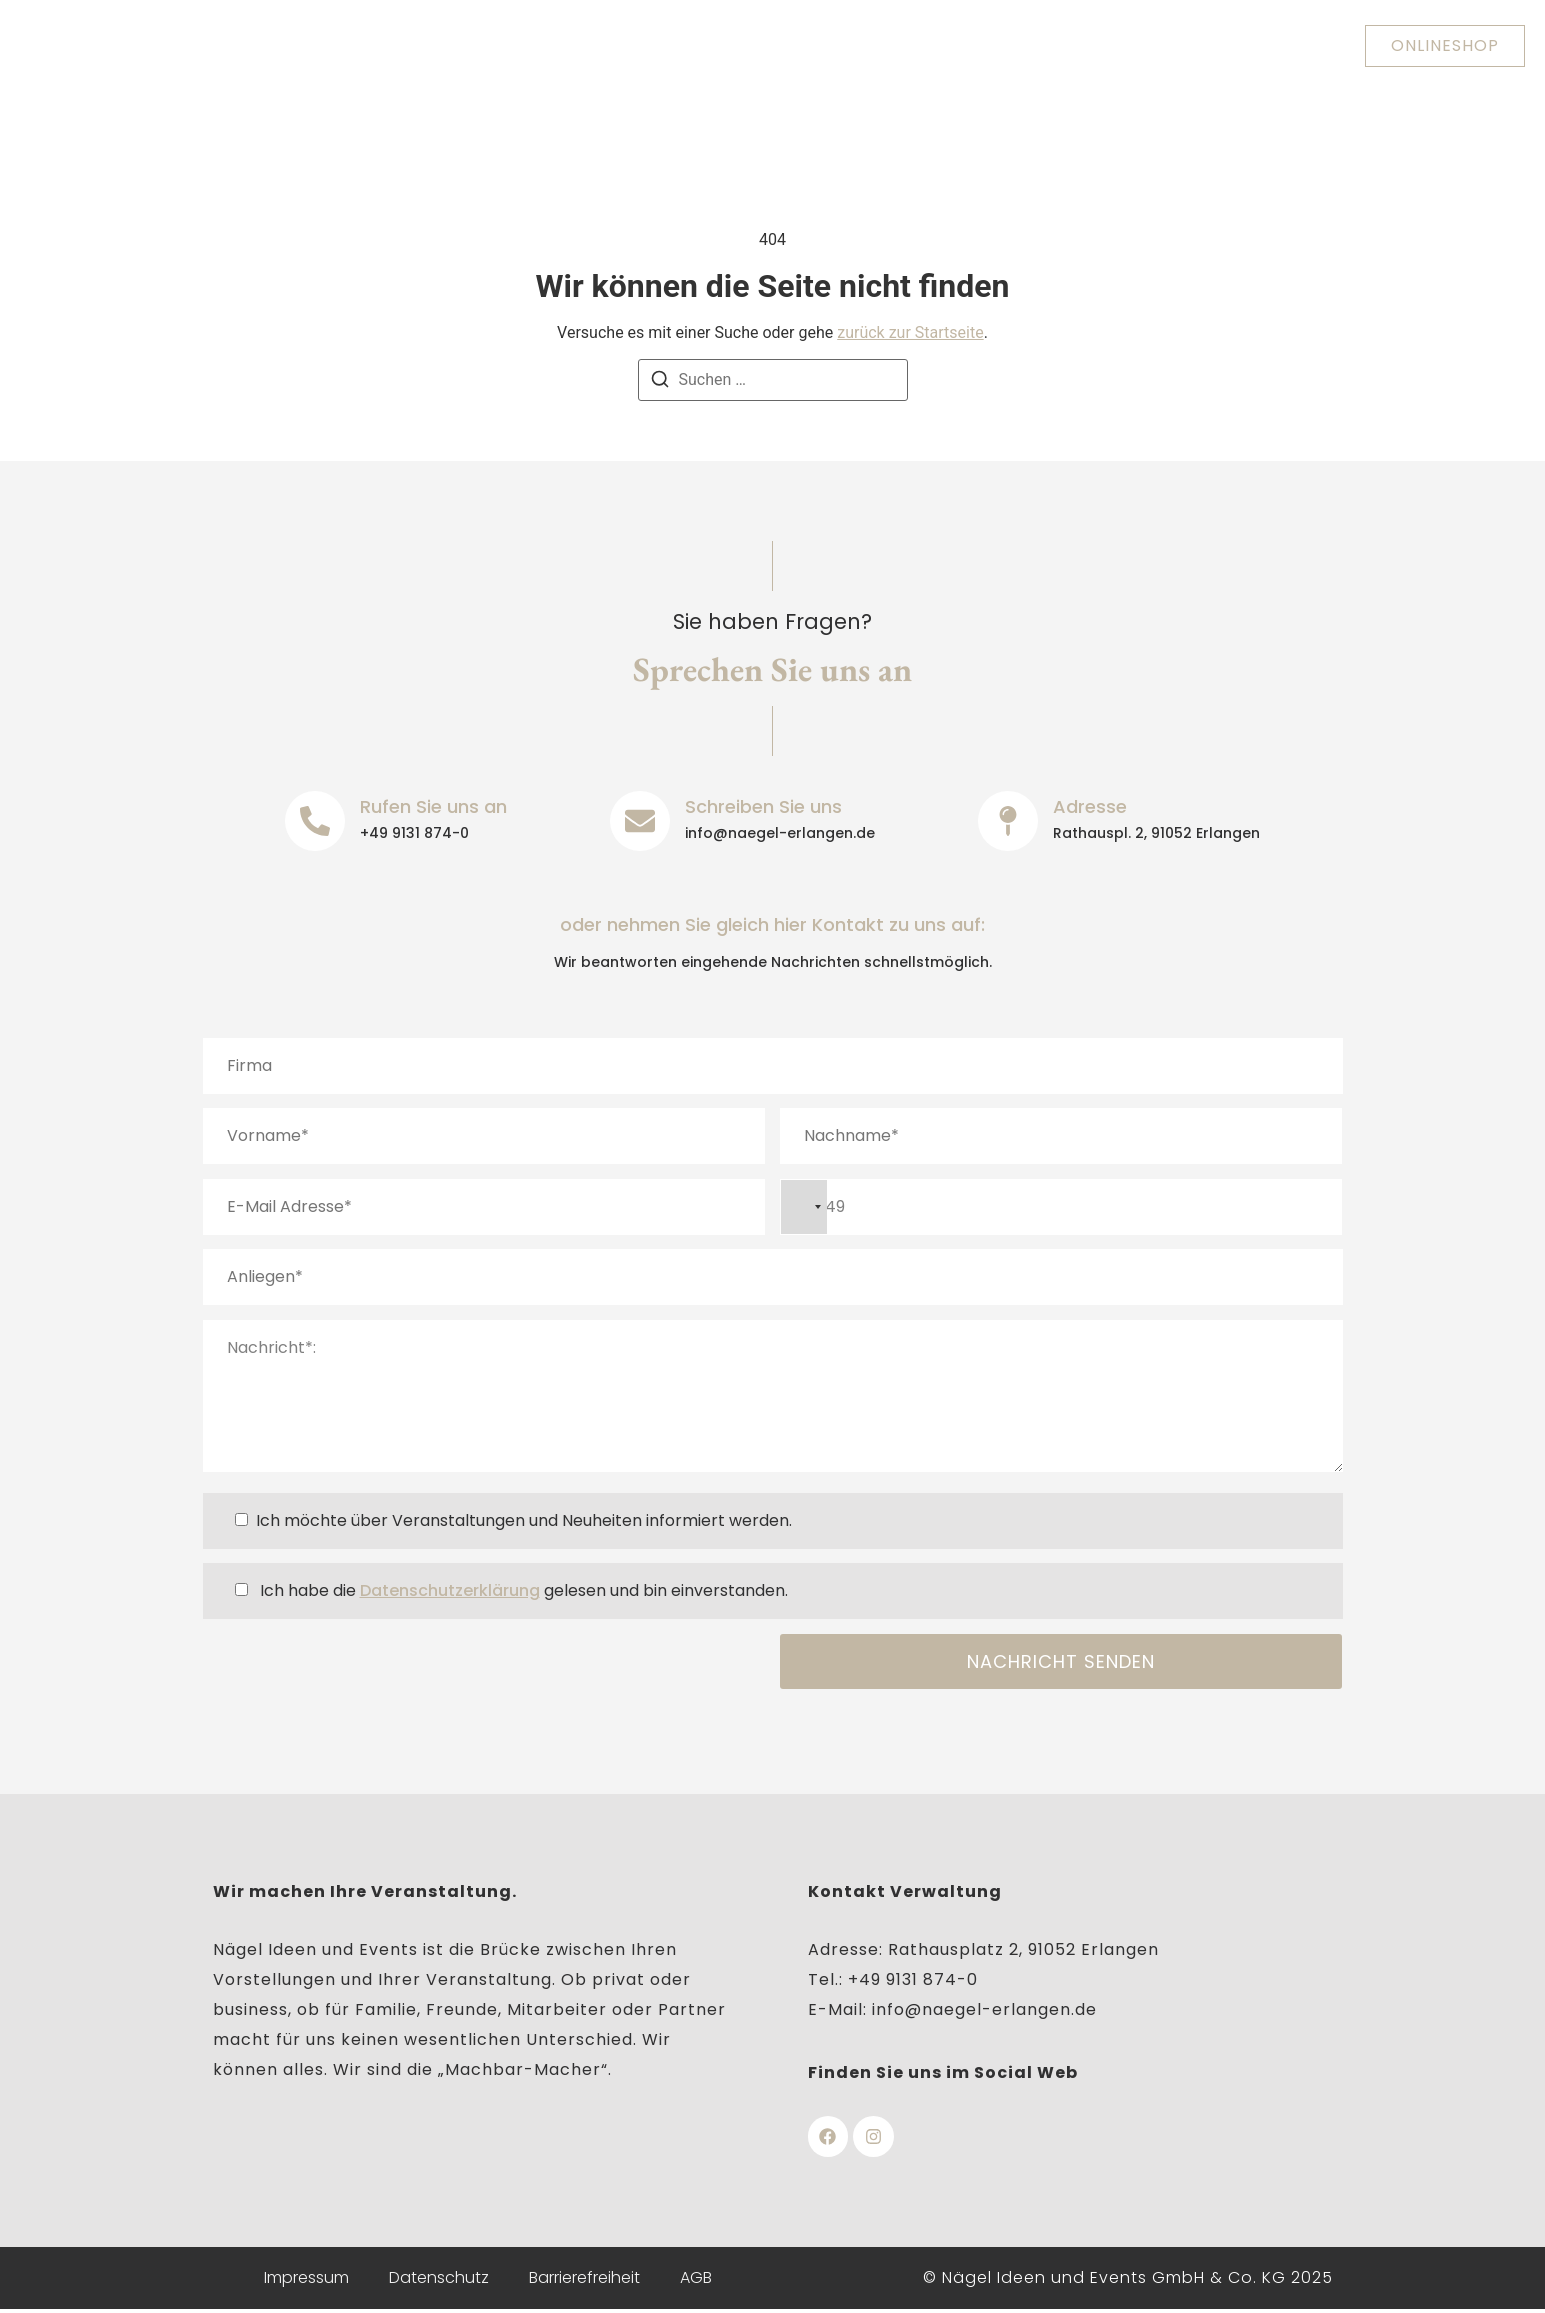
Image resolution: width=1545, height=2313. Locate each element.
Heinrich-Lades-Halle (620, 45)
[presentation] (355, 1673)
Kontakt (1103, 45)
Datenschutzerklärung (450, 1590)
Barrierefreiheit (584, 2279)
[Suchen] (660, 382)
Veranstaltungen (951, 45)
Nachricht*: (773, 1396)
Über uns (446, 45)
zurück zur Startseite (910, 332)
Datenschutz (439, 2279)
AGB (696, 2279)
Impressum (306, 2279)
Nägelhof (795, 45)
